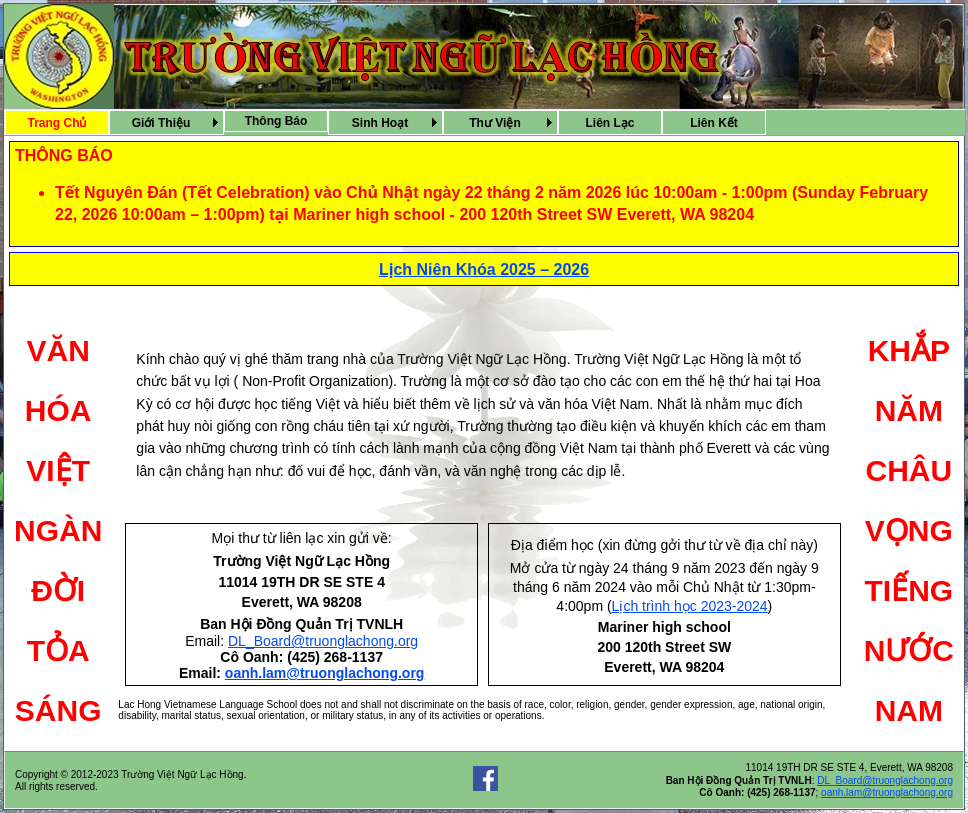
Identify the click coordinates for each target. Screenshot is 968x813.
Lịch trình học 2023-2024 (690, 606)
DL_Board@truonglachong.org (323, 641)
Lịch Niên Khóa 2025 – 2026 (484, 269)
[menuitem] (57, 122)
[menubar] (385, 122)
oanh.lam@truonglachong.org (325, 673)
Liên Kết (714, 123)
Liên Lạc (609, 123)
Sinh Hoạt (380, 123)
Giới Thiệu (161, 123)
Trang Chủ (56, 123)
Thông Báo (276, 121)
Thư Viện (494, 123)
